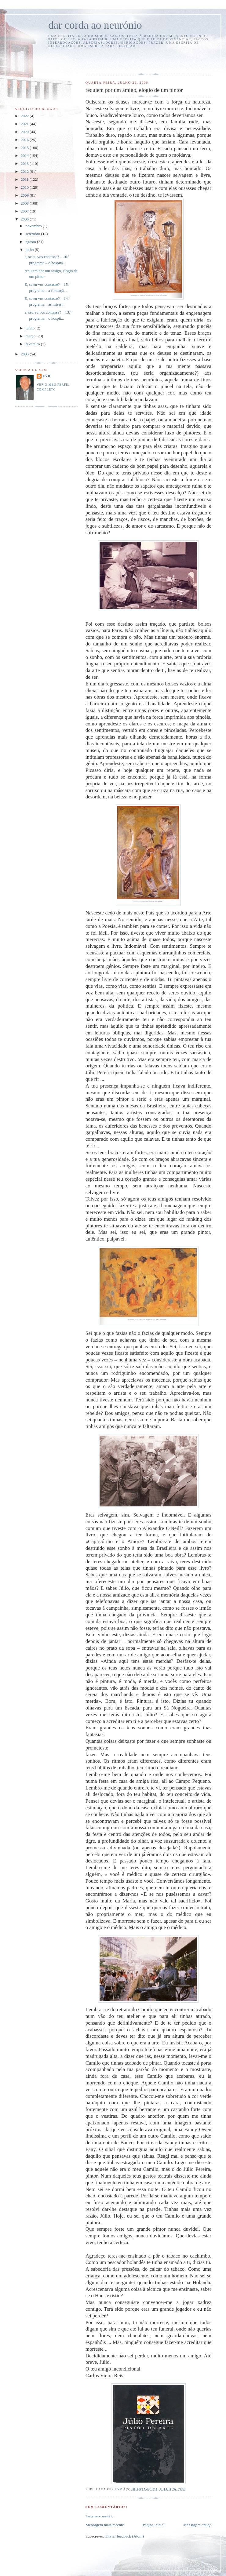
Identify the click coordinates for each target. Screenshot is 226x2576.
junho (31, 328)
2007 (25, 211)
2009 (25, 195)
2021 (25, 124)
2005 (25, 354)
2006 (25, 219)
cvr (46, 376)
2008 (25, 203)
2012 (25, 171)
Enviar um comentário (99, 2516)
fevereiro (33, 344)
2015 (25, 147)
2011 (25, 179)
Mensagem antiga (197, 2525)
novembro (34, 225)
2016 (25, 139)
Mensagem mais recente (105, 2525)
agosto (31, 241)
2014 (25, 155)
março (31, 336)
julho (30, 249)
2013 (25, 163)
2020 (25, 131)
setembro (33, 233)
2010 (25, 187)
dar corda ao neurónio (95, 25)
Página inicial (153, 2525)
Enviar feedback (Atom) (124, 2536)
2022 (25, 116)
